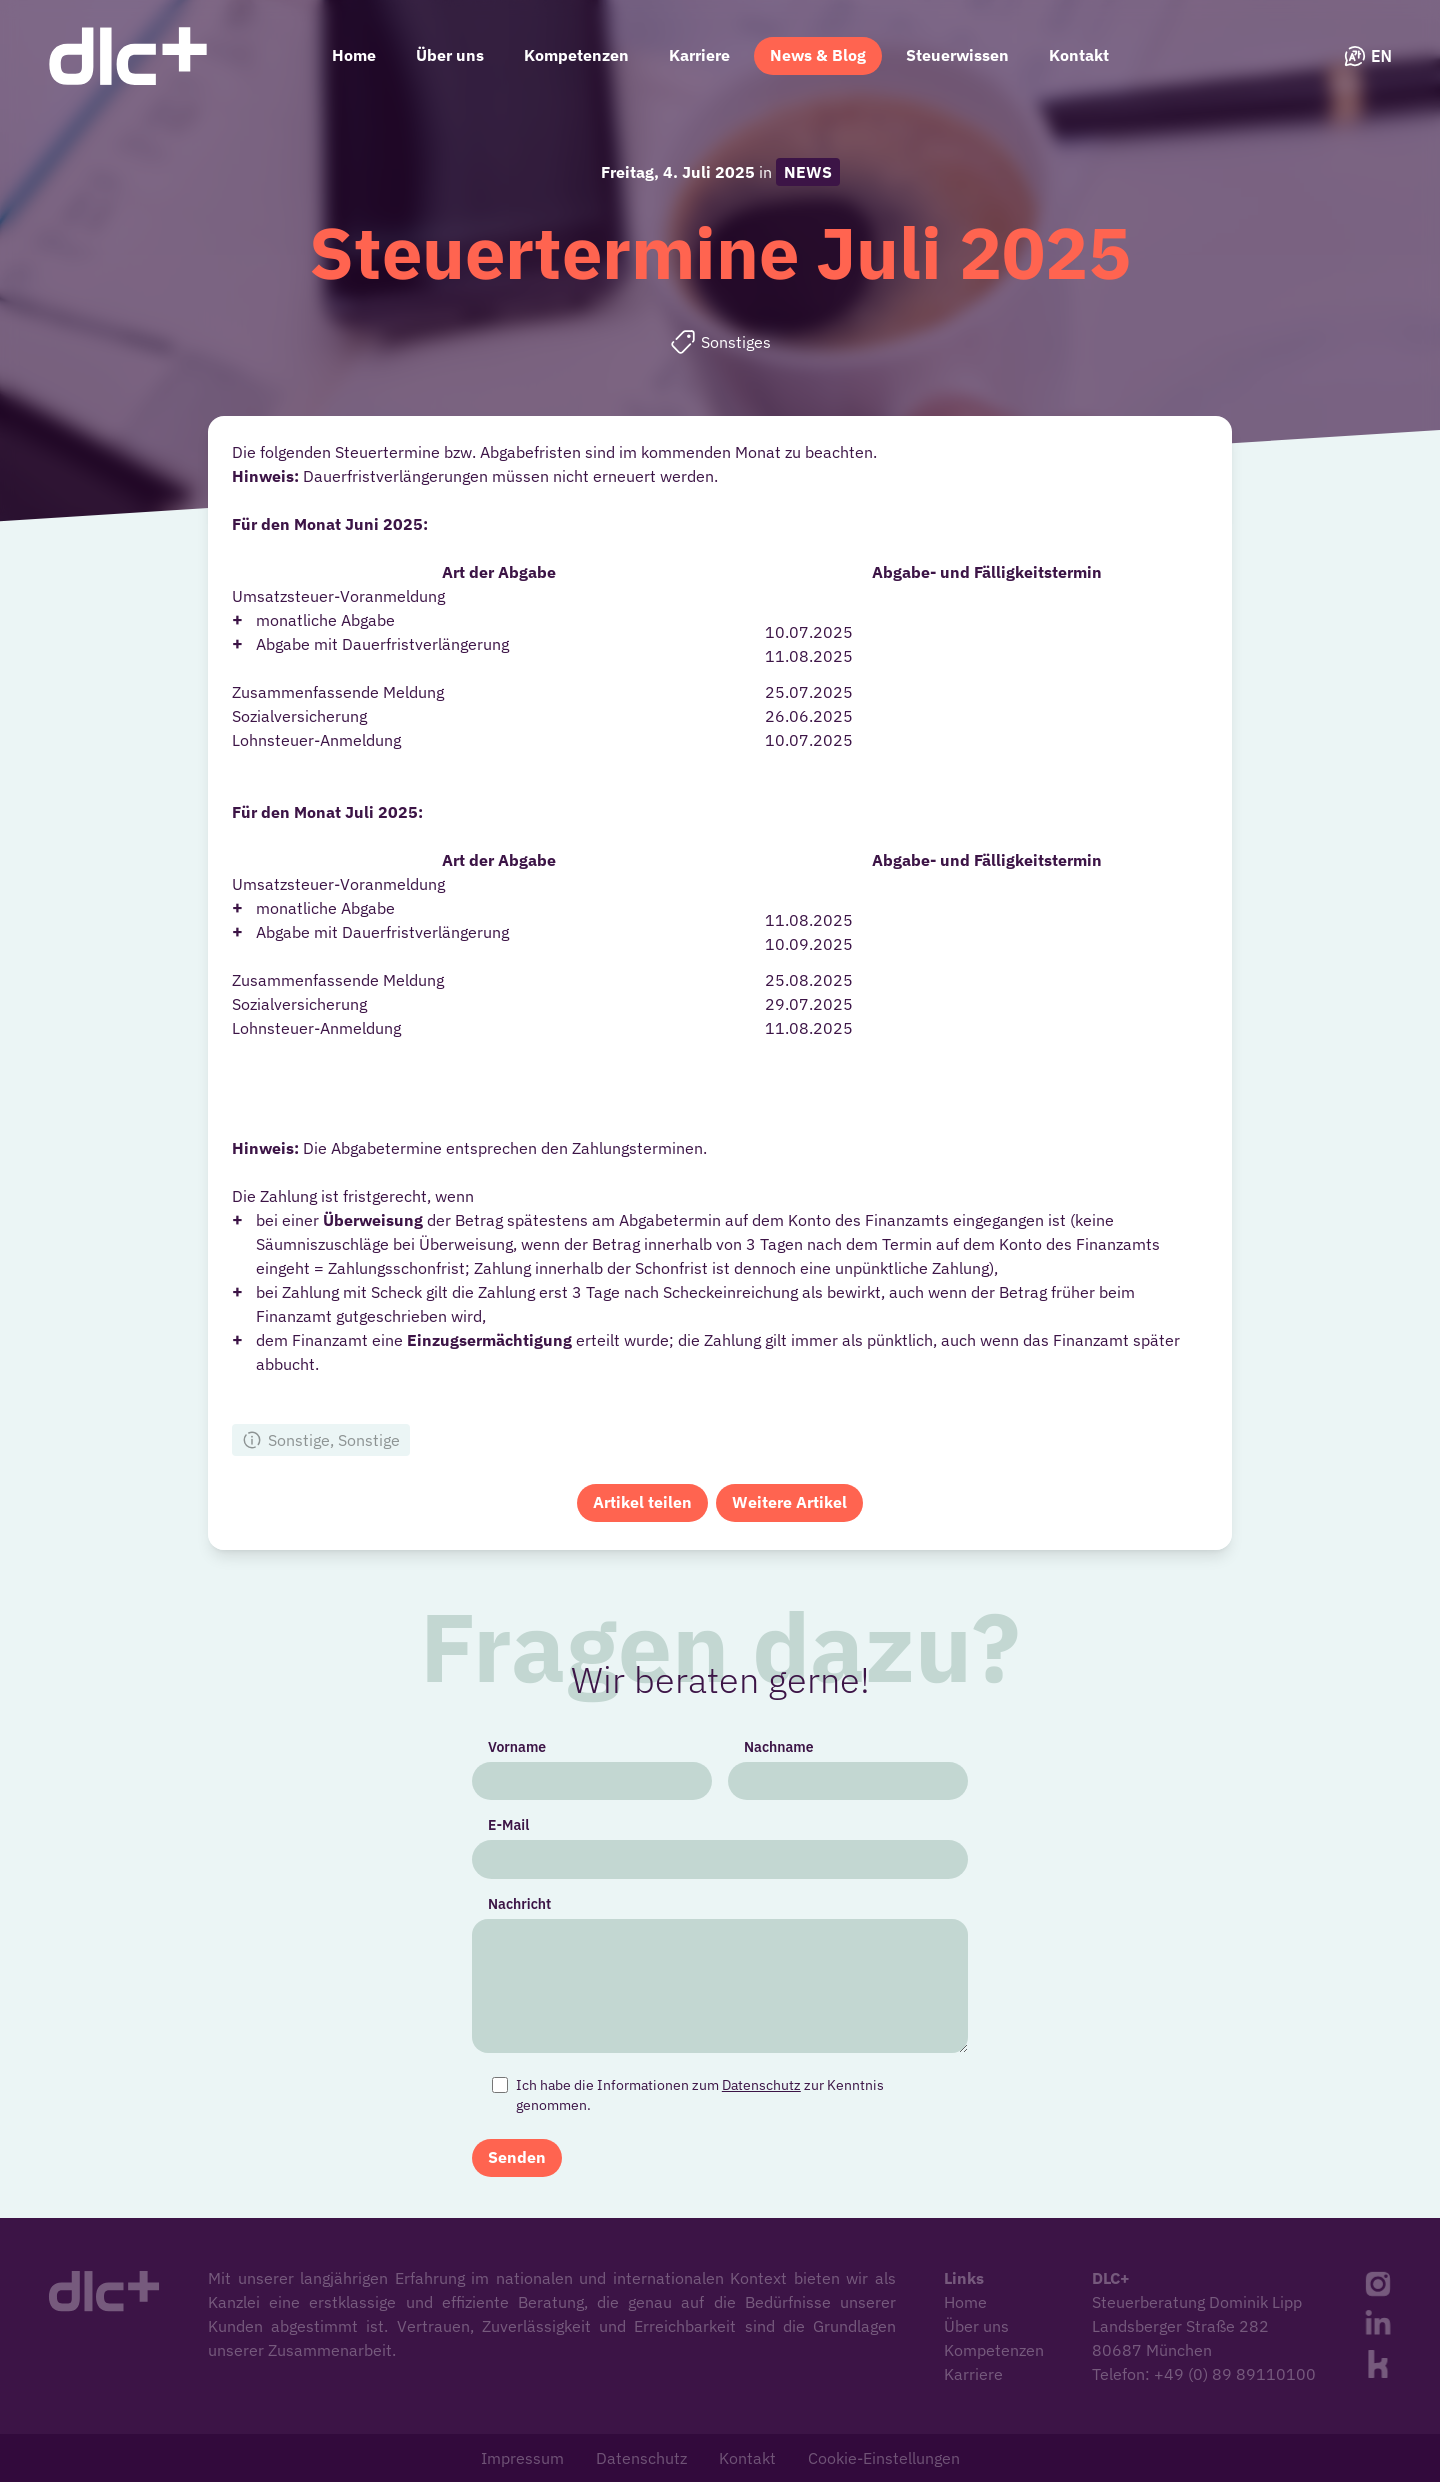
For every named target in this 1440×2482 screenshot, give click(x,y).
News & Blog (818, 55)
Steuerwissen (957, 55)
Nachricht (527, 1906)
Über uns (450, 55)
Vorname (525, 1755)
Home (354, 55)
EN (1367, 56)
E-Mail (517, 1830)
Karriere (699, 55)
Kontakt (1079, 55)
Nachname (776, 1755)
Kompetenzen (576, 55)
